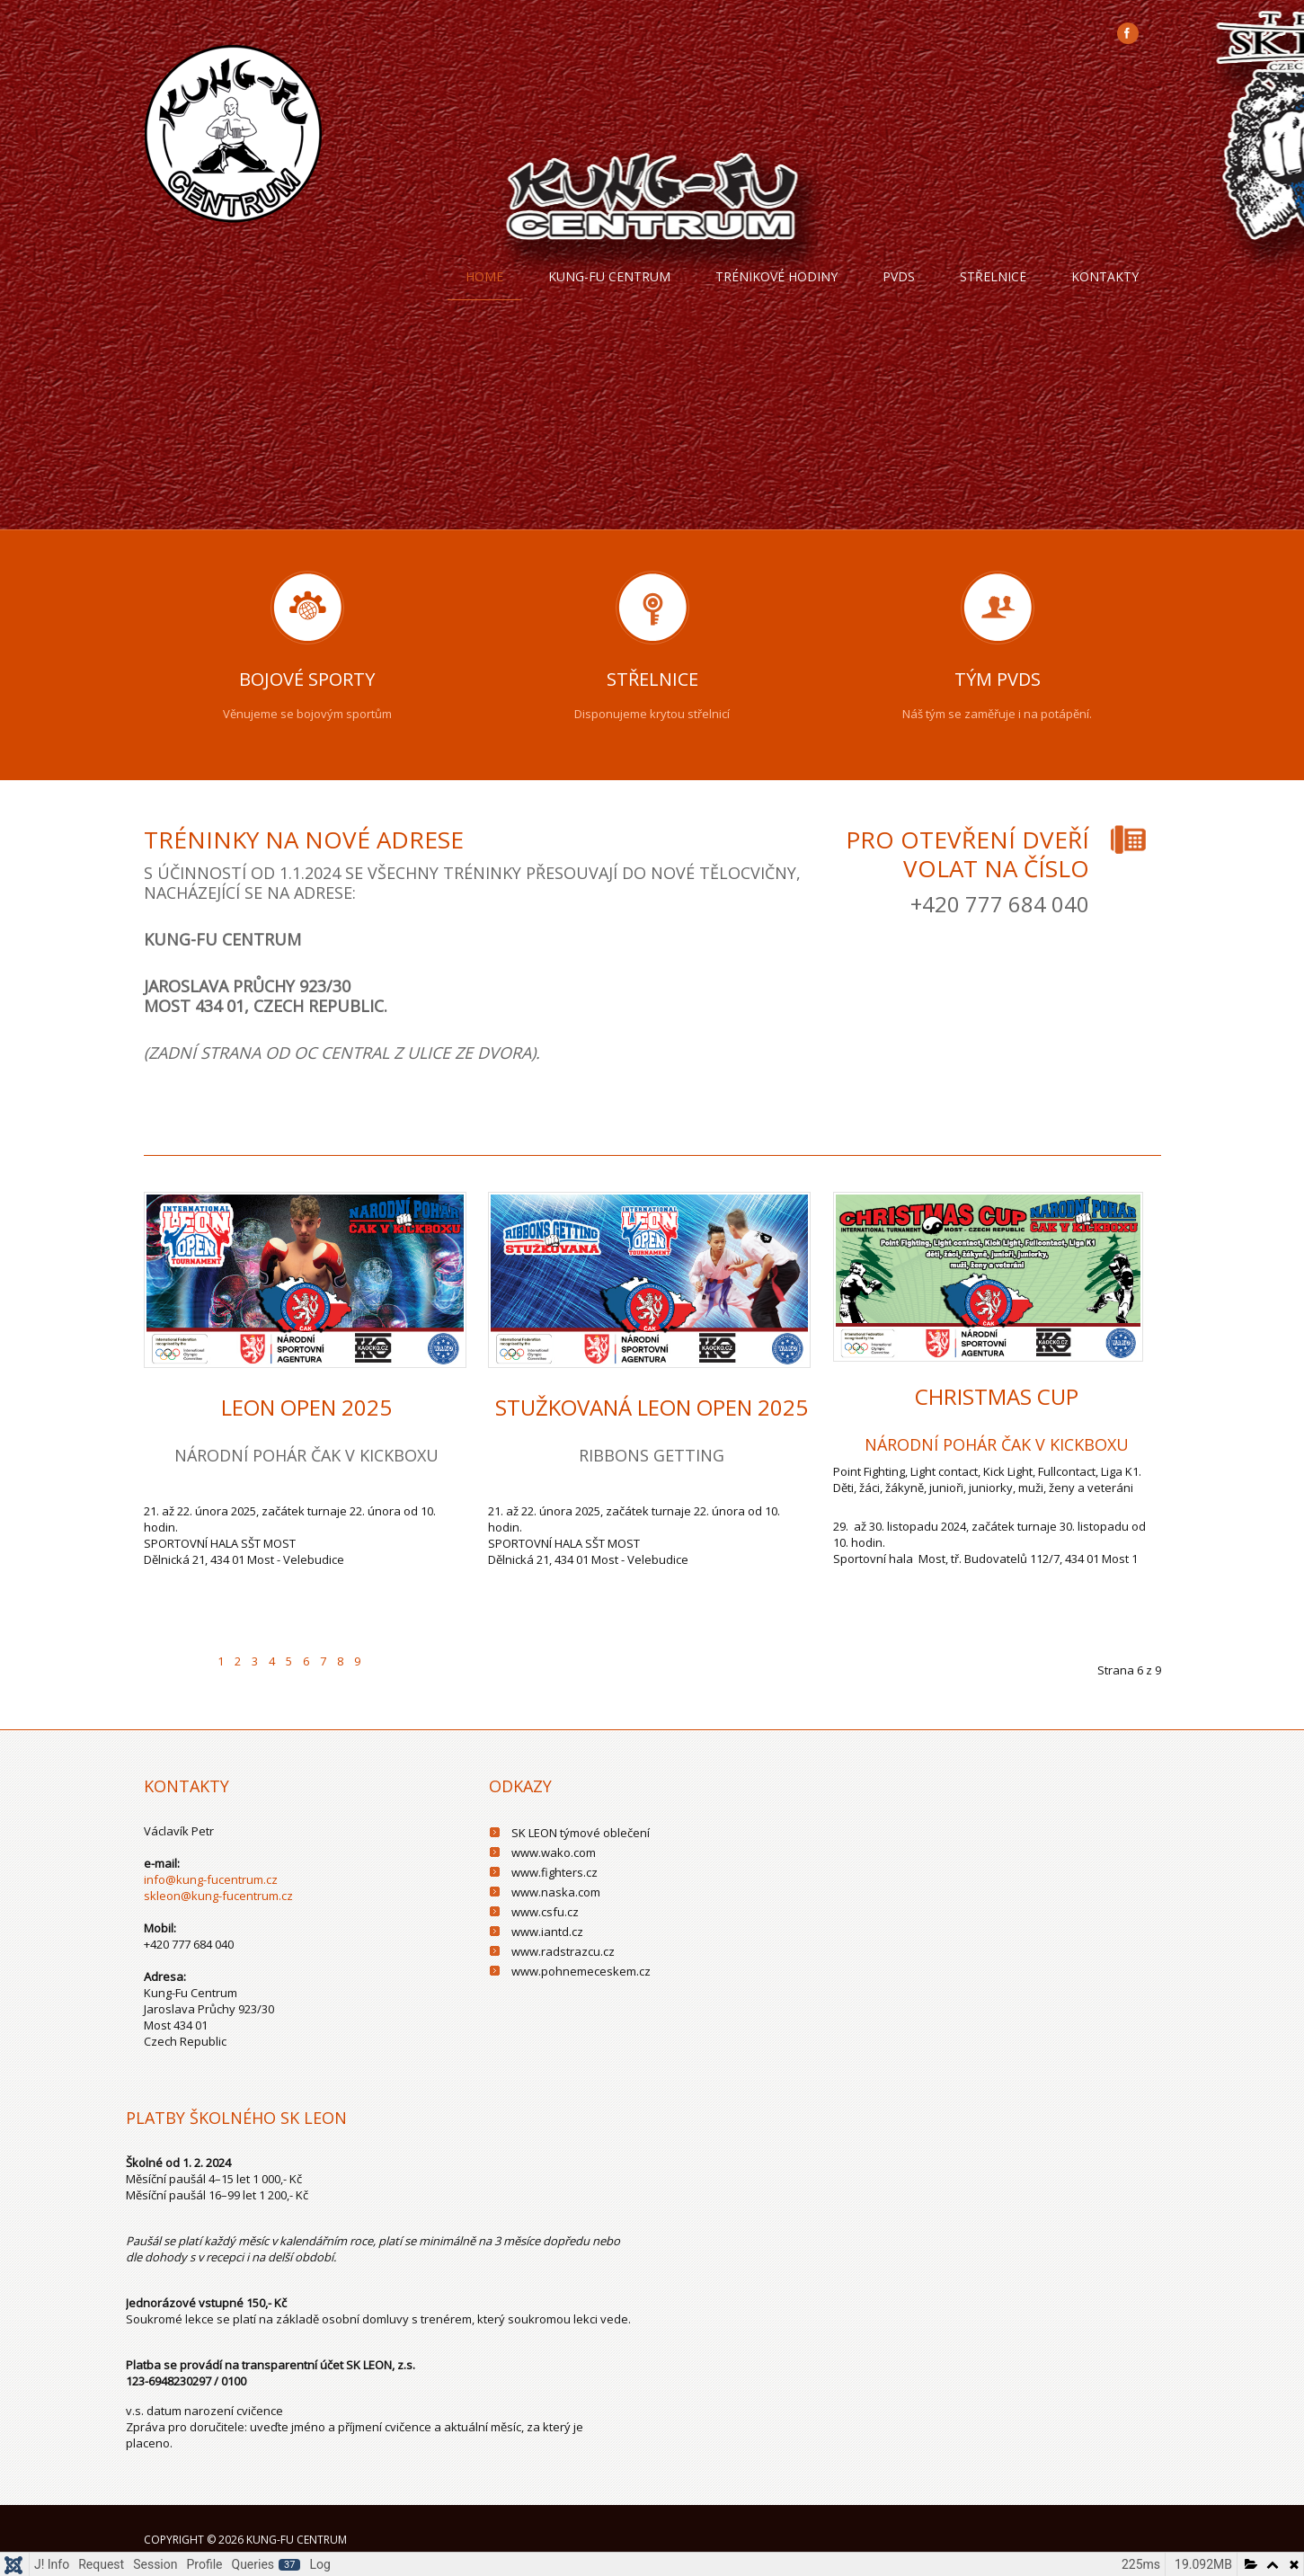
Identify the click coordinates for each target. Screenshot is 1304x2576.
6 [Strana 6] (306, 1661)
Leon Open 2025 (306, 1407)
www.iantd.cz (547, 1931)
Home (484, 276)
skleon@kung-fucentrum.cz (218, 1896)
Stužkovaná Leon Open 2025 (651, 1407)
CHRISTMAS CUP (996, 1396)
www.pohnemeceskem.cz (581, 1971)
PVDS (899, 276)
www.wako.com (553, 1852)
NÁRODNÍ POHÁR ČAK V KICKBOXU (997, 1444)
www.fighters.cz (554, 1872)
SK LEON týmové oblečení (580, 1833)
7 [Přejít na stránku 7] (323, 1661)
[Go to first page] (161, 1650)
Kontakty (1105, 276)
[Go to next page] (383, 1650)
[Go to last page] (417, 1650)
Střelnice (993, 276)
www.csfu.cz (545, 1912)
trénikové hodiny (776, 276)
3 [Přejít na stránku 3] (255, 1661)
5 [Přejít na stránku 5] (289, 1661)
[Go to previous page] (195, 1650)
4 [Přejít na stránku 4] (272, 1661)
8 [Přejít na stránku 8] (340, 1661)
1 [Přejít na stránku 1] (220, 1661)
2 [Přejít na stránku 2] (238, 1661)
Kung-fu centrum (609, 276)
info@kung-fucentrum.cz (211, 1879)
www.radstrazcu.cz (563, 1951)
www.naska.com (555, 1892)
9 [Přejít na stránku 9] (357, 1661)
